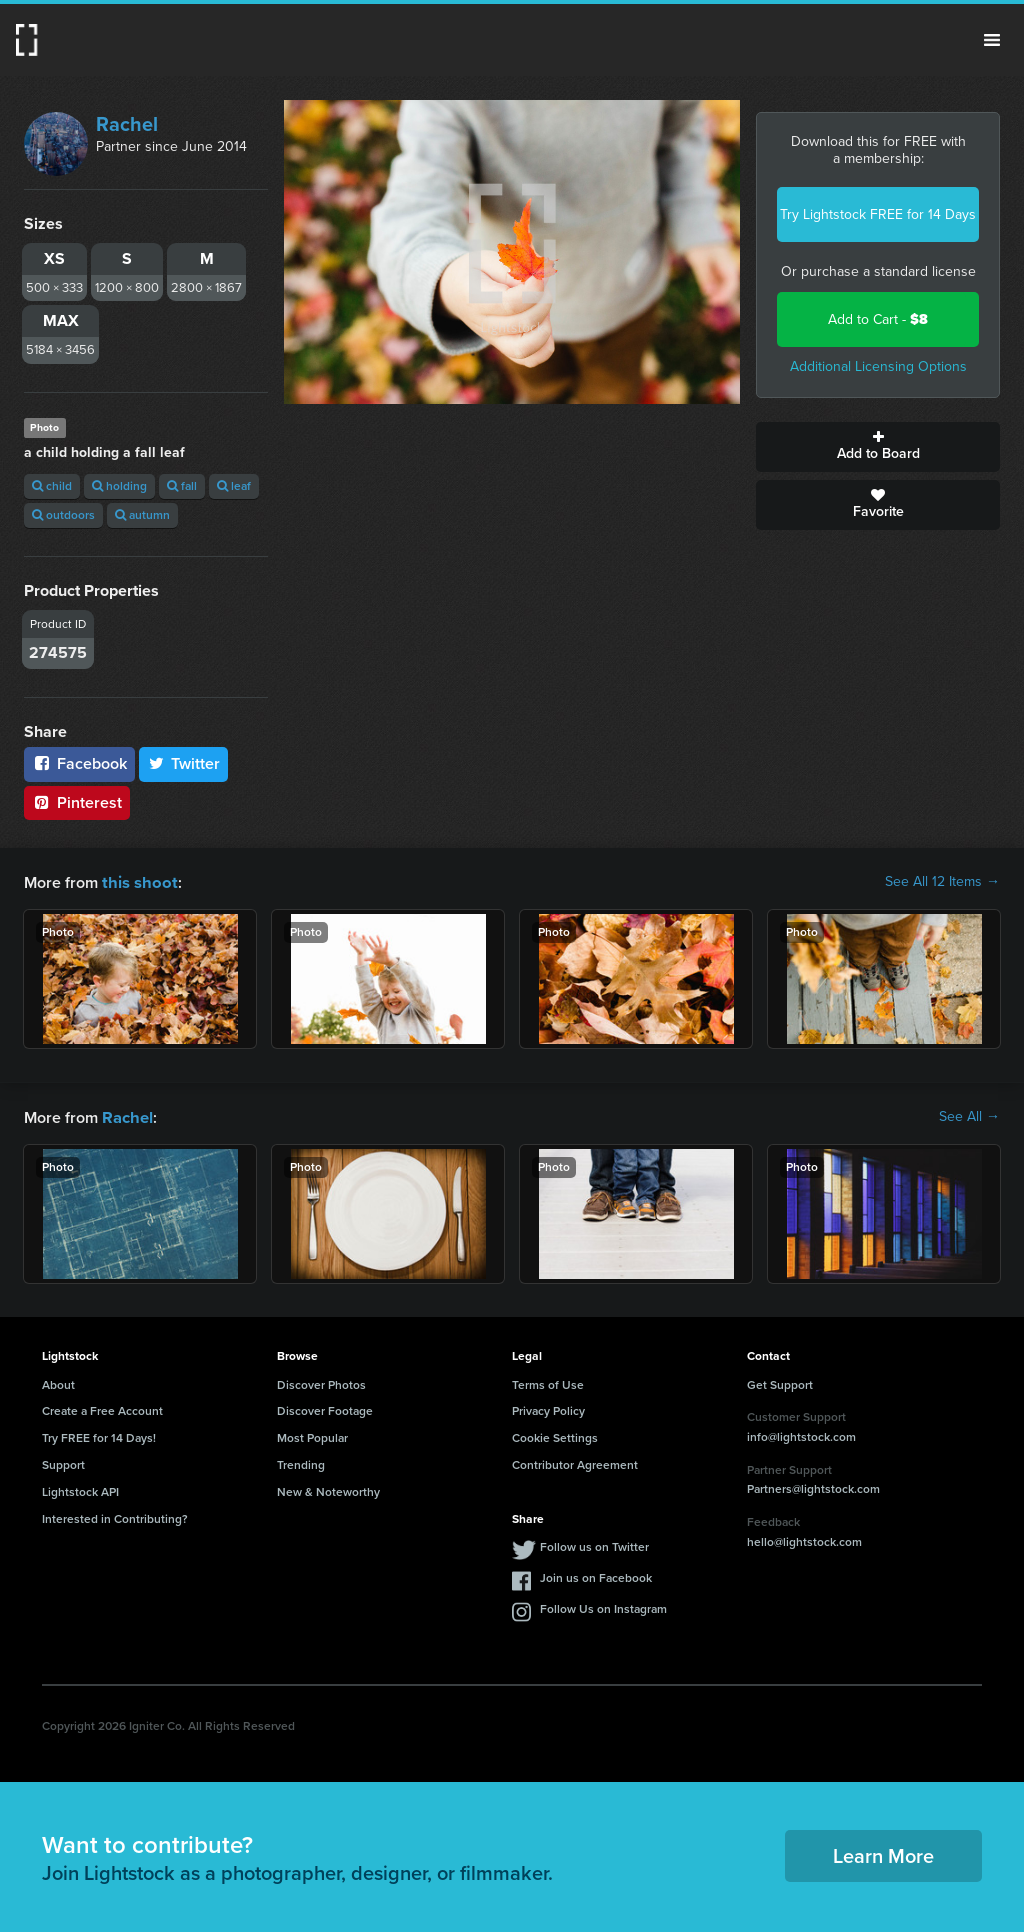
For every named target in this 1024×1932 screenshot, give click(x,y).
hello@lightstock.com (804, 1540)
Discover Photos (321, 1383)
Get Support (780, 1383)
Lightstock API (80, 1490)
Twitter (184, 763)
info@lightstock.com (801, 1435)
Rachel (127, 124)
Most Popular (312, 1436)
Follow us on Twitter (594, 1545)
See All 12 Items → (942, 882)
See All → (969, 1116)
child (52, 486)
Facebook (79, 763)
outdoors (63, 515)
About (58, 1383)
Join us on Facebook (596, 1576)
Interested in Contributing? (115, 1517)
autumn (142, 515)
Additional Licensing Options (878, 366)
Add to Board (878, 447)
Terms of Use (548, 1383)
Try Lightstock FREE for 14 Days (878, 214)
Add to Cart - (878, 319)
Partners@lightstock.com (813, 1487)
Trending (301, 1463)
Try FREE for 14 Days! (99, 1436)
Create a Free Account (102, 1409)
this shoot (137, 881)
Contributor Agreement (575, 1463)
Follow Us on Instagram (603, 1607)
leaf (234, 486)
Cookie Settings (555, 1436)
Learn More (883, 1854)
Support (63, 1463)
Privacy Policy (548, 1409)
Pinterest (77, 802)
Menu (992, 40)
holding (119, 486)
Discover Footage (325, 1409)
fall (182, 486)
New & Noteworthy (328, 1490)
